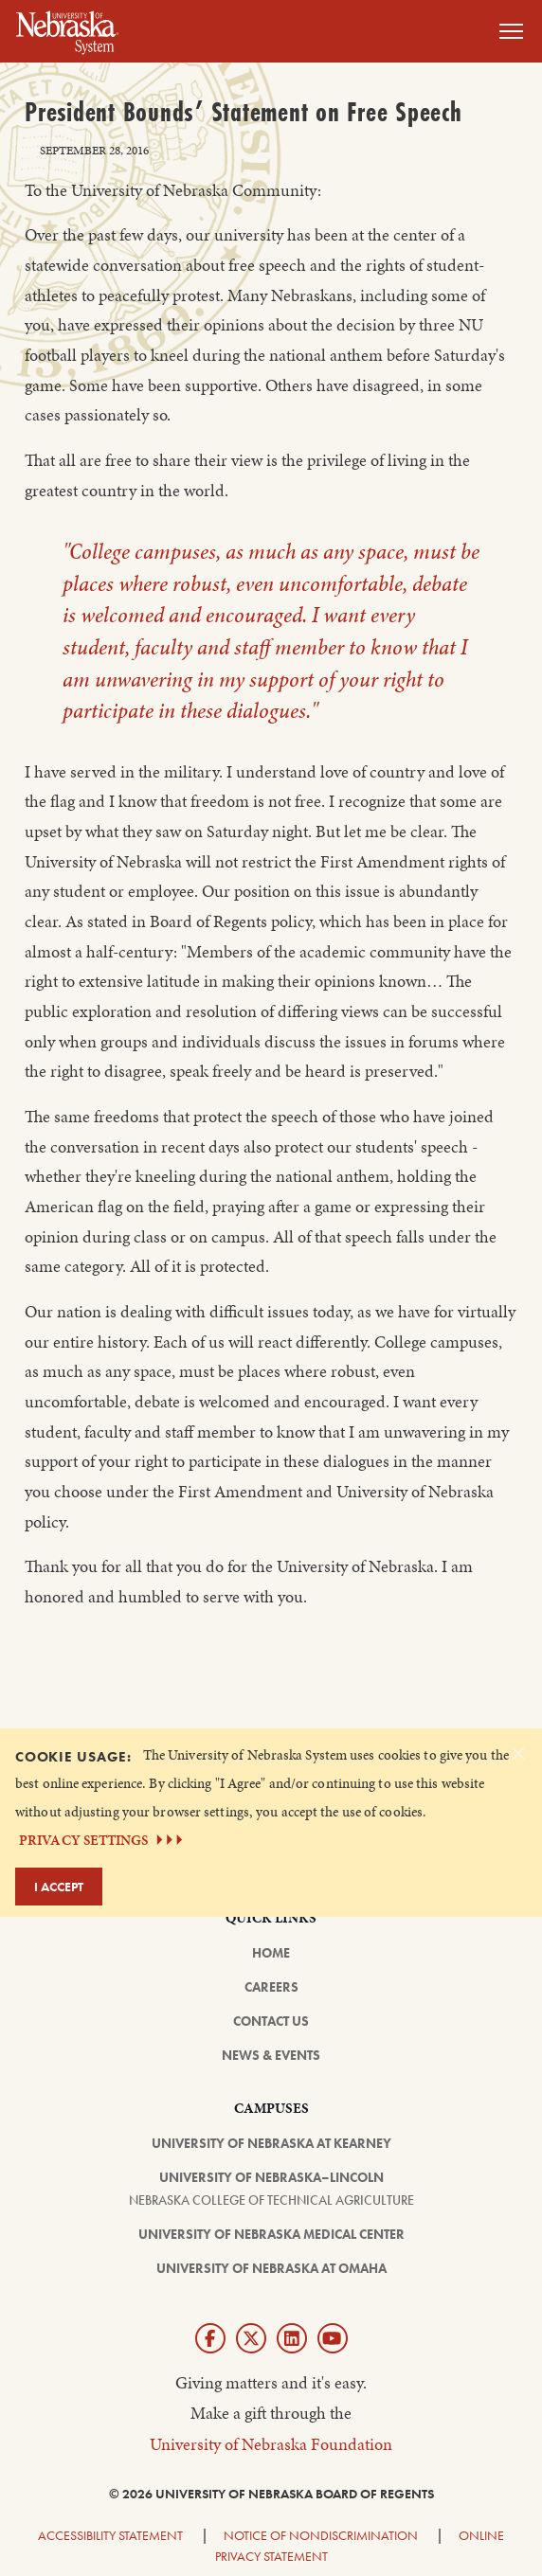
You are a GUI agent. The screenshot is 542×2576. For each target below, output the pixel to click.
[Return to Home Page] (67, 29)
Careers (271, 1986)
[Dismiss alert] (518, 1753)
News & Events (271, 2055)
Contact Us (271, 2021)
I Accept (58, 1886)
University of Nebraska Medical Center (271, 2234)
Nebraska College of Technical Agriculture (271, 2200)
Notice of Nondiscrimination (321, 2535)
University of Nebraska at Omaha (271, 2268)
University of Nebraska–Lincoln (271, 2177)
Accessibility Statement (110, 2535)
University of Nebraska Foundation (271, 2444)
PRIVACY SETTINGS (103, 1840)
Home (271, 1952)
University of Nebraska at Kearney (271, 2143)
